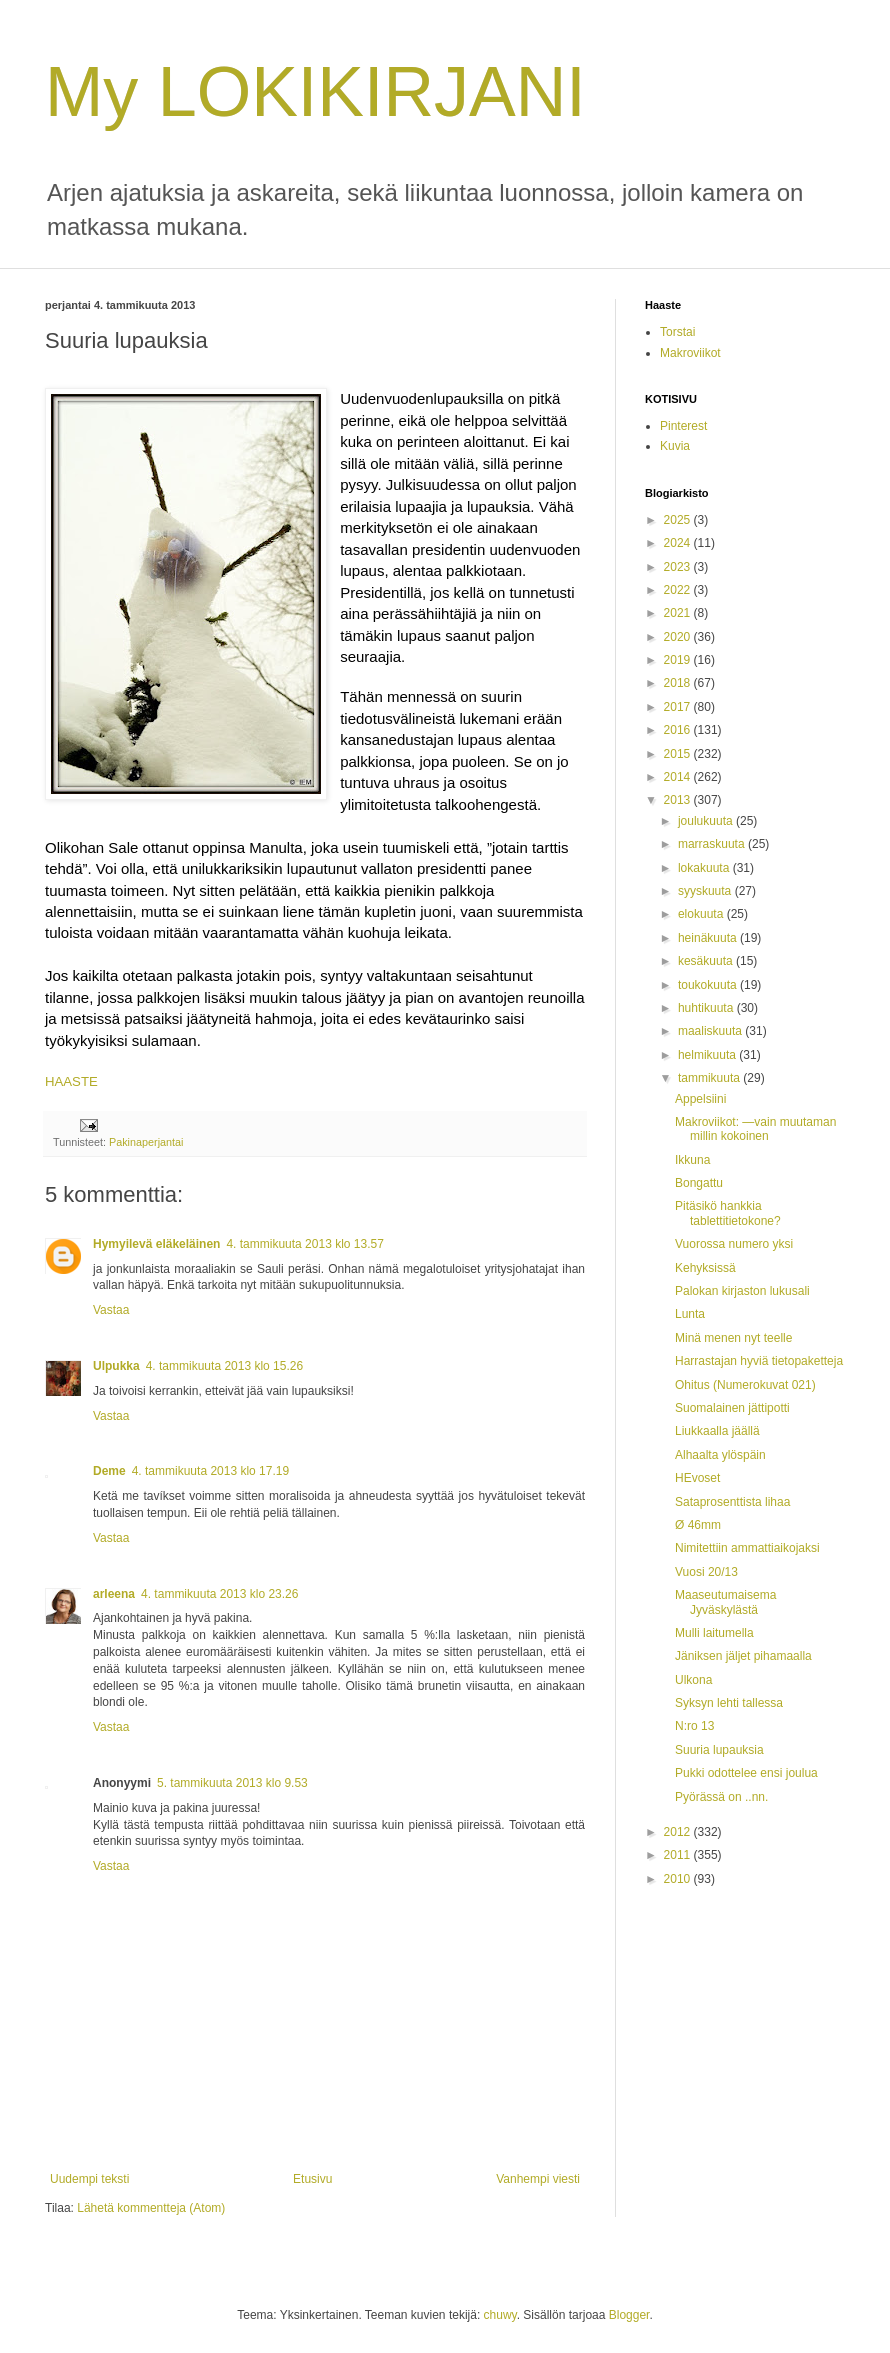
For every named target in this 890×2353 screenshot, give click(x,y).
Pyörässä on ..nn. (721, 1797)
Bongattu (699, 1183)
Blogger (629, 2315)
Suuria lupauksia (719, 1750)
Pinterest (683, 426)
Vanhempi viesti (538, 2179)
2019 (679, 660)
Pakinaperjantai (146, 1142)
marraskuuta (713, 844)
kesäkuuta (707, 961)
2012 (679, 1832)
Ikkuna (692, 1160)
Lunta (690, 1314)
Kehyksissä (705, 1268)
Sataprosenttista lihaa (732, 1502)
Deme (109, 1471)
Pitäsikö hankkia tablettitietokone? (728, 1213)
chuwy (500, 2315)
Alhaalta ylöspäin (720, 1455)
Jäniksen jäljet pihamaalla (743, 1656)
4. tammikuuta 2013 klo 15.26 (224, 1366)
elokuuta (702, 914)
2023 (679, 567)
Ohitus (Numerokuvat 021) (745, 1385)
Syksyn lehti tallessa (729, 1703)
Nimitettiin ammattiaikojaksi (747, 1548)
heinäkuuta (709, 938)
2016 (679, 730)
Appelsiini (700, 1099)
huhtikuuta (707, 1008)
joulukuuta (707, 821)
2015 (679, 754)
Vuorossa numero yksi (734, 1244)
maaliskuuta (711, 1031)
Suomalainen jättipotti (732, 1408)
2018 (679, 683)
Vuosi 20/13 (706, 1572)
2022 (679, 590)
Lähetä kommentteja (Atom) (151, 2208)
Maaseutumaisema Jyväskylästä (725, 1602)
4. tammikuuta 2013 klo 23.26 (219, 1594)
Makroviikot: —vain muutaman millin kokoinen (755, 1129)
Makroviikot (690, 353)
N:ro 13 (694, 1726)
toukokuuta (709, 985)
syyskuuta (706, 891)
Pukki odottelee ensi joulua (746, 1773)
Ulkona (693, 1680)
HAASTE (71, 1081)
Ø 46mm (698, 1525)
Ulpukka (116, 1366)
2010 (679, 1879)
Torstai (677, 332)
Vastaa (111, 1310)
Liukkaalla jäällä (717, 1431)
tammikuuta (710, 1078)
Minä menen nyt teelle (733, 1338)
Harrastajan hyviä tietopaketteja (759, 1361)
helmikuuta (708, 1055)
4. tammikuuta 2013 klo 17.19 (210, 1471)
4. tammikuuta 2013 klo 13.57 (304, 1244)
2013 (679, 800)
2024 (679, 543)
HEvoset (697, 1478)
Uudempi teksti (89, 2179)
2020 (679, 637)
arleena (114, 1594)
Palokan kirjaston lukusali (742, 1291)
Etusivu (312, 2179)
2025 (679, 520)
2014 (679, 777)
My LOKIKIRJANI (315, 92)
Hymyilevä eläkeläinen (156, 1244)
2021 (679, 613)
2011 (679, 1855)
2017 (679, 707)
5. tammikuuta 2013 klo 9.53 (232, 1783)
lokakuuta (705, 868)
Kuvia (675, 446)
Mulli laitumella (714, 1633)
